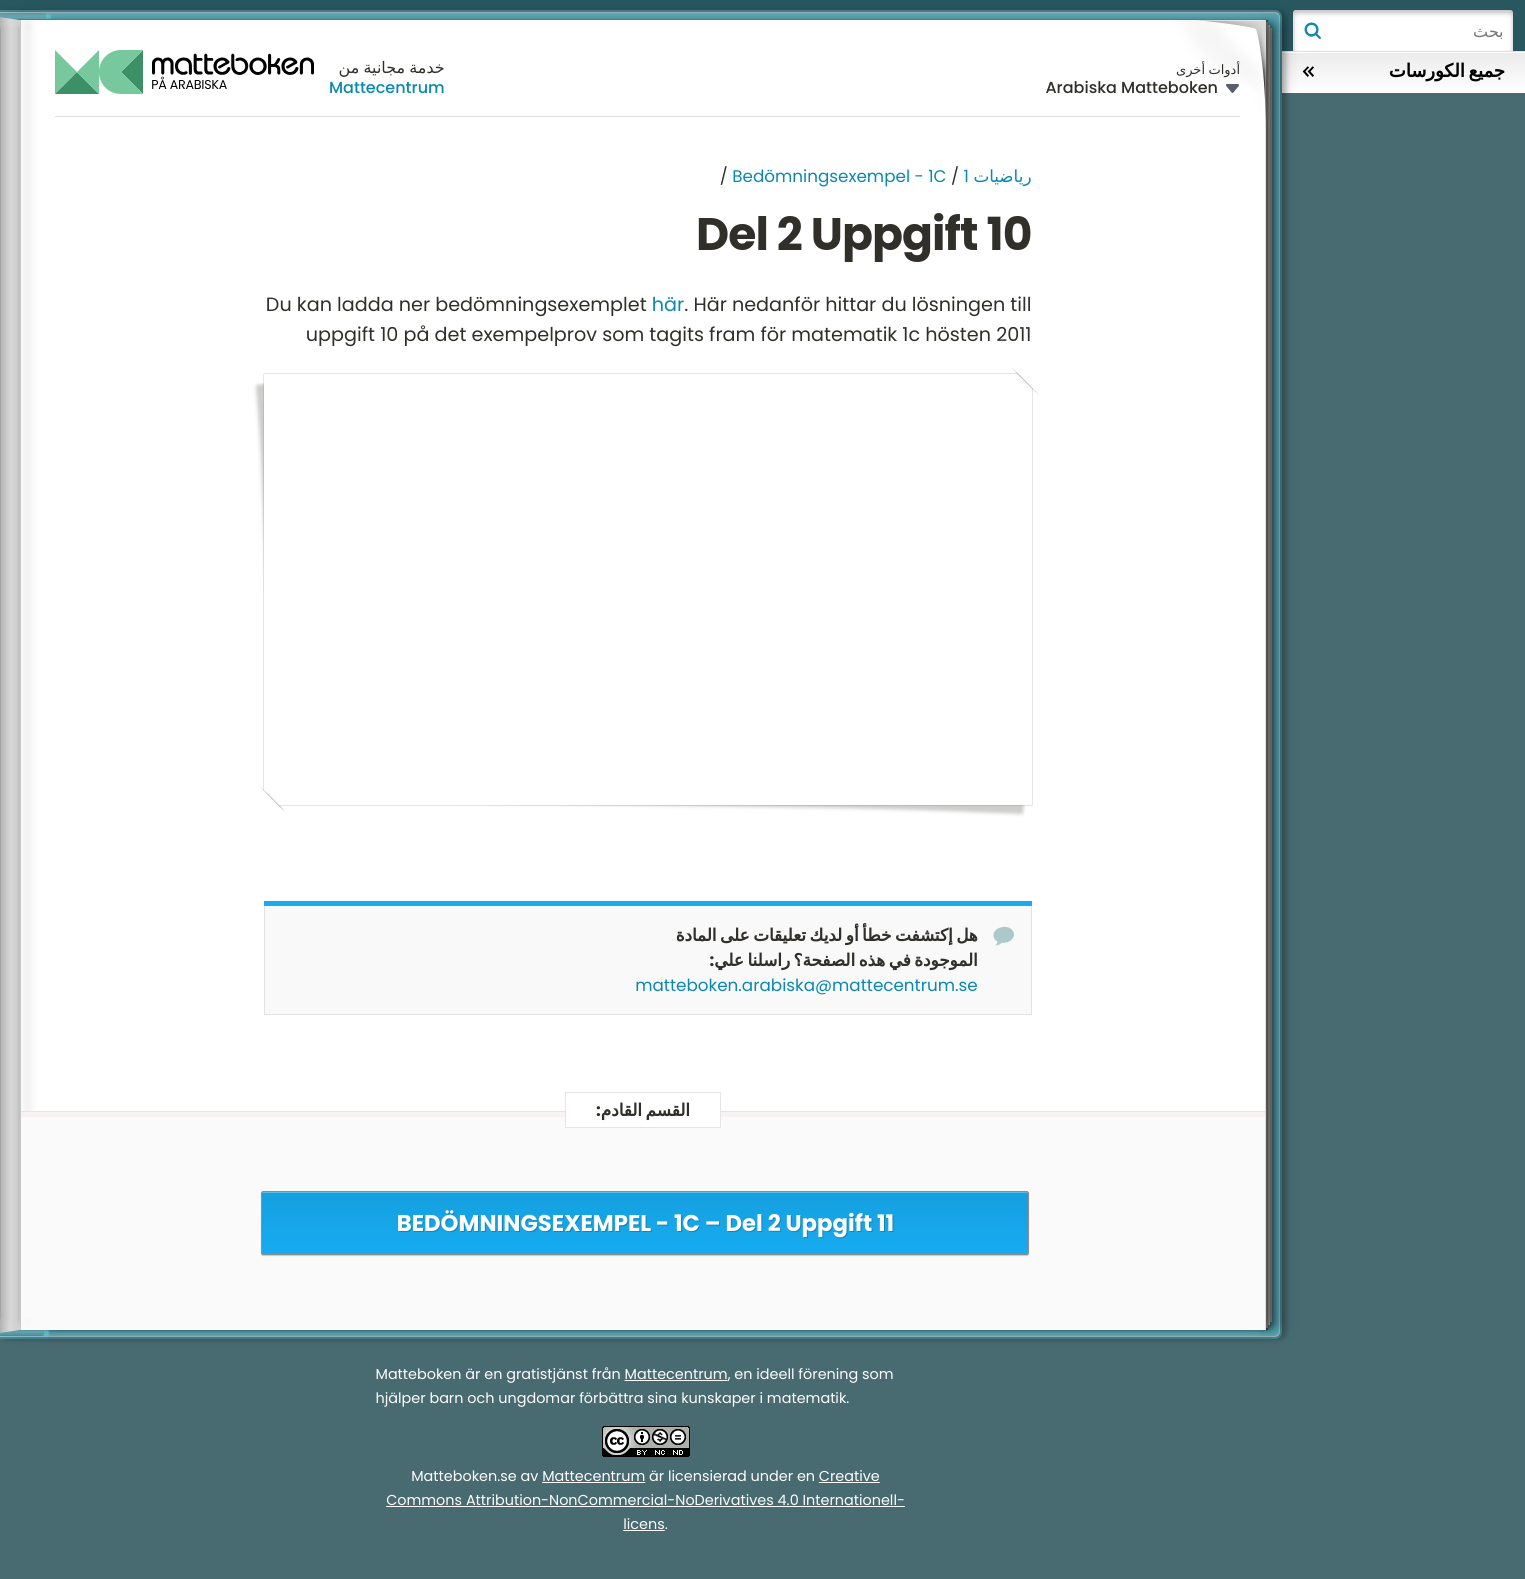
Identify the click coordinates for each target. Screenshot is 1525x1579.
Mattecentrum (387, 88)
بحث (1312, 31)
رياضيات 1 (998, 176)
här (668, 304)
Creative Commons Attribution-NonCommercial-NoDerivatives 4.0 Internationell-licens (645, 1501)
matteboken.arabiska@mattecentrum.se (806, 986)
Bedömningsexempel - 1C (839, 176)
